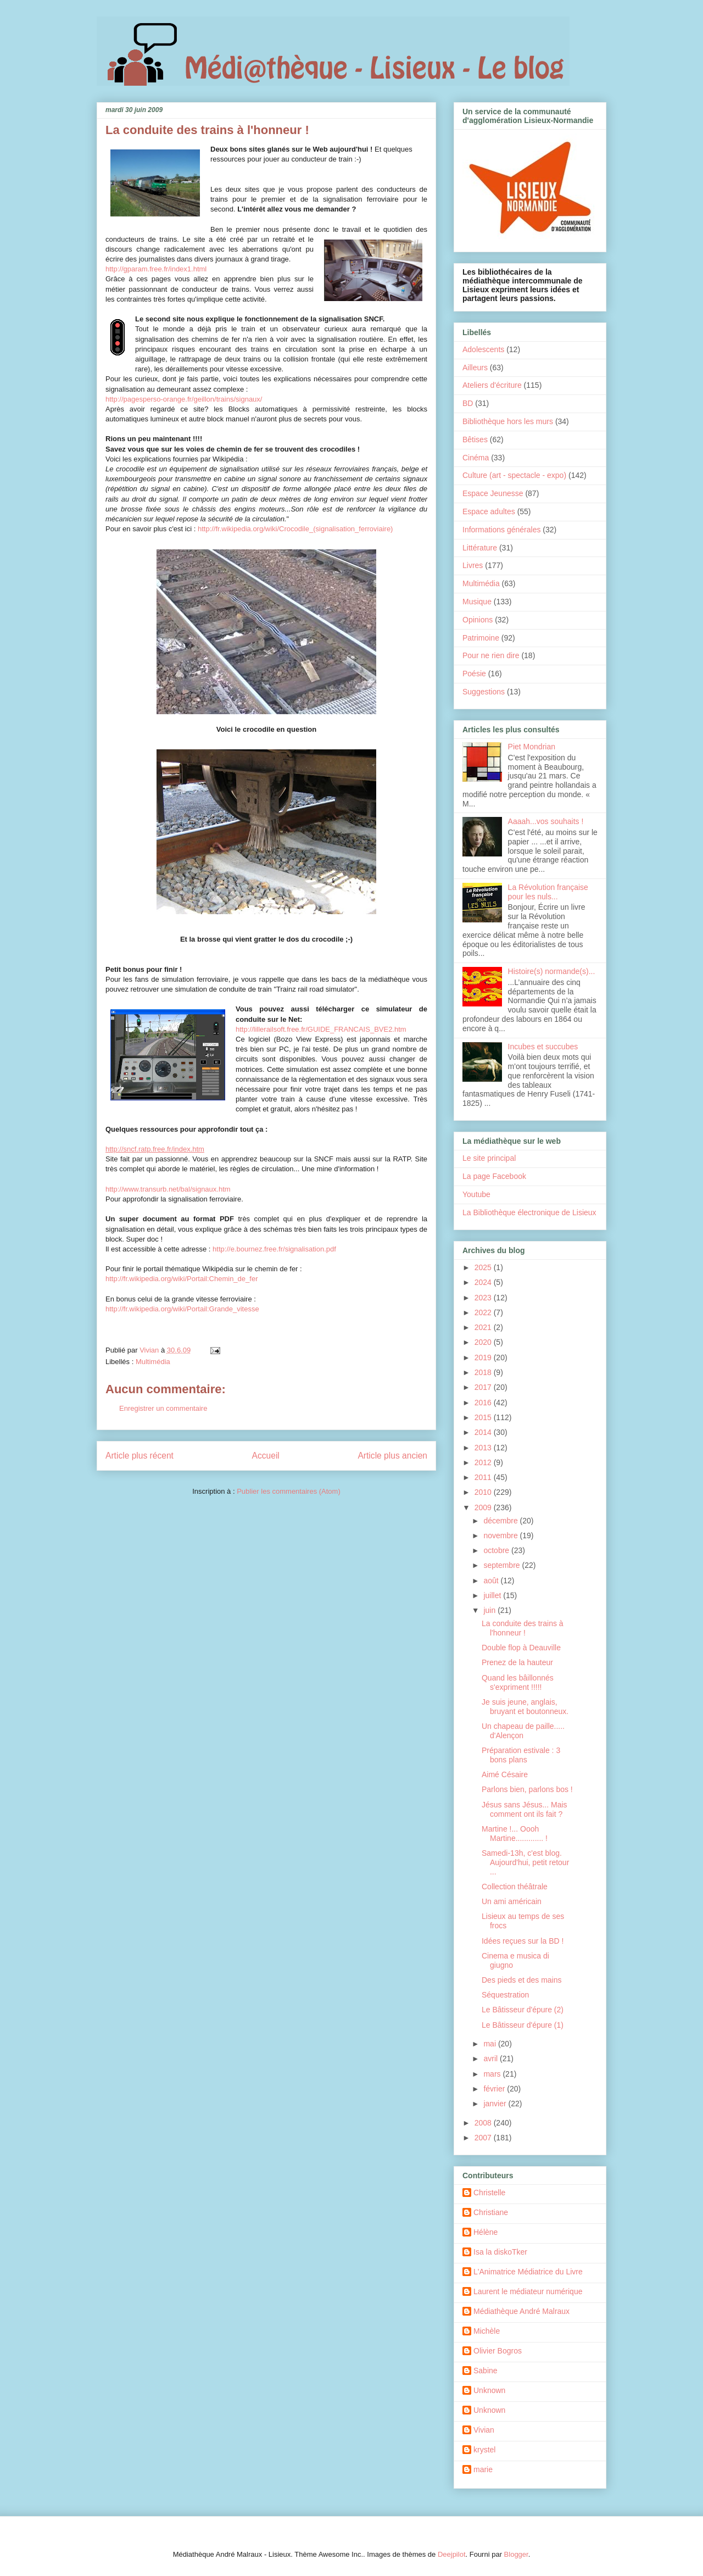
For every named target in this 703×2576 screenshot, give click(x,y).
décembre (501, 1520)
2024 (484, 1282)
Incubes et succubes (543, 1046)
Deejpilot (452, 2554)
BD (467, 403)
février (495, 2088)
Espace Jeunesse (492, 493)
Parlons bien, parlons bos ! (527, 1789)
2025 (484, 1267)
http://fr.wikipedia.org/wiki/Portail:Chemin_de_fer (181, 1279)
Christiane (490, 2212)
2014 (484, 1432)
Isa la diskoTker (500, 2251)
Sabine (485, 2370)
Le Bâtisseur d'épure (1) (522, 2025)
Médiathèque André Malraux (521, 2311)
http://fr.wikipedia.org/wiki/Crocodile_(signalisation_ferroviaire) (295, 529)
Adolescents (483, 349)
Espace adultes (488, 511)
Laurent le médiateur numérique (527, 2291)
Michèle (486, 2331)
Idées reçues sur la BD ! (522, 1941)
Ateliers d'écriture (492, 385)
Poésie (474, 673)
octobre (497, 1550)
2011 (484, 1477)
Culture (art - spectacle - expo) (514, 475)
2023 (484, 1297)
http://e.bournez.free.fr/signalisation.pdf (274, 1249)
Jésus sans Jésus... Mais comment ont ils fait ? (524, 1809)
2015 (484, 1417)
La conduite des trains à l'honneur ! (522, 1628)
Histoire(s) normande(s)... (551, 971)
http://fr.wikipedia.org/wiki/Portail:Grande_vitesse (182, 1309)
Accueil (266, 1455)
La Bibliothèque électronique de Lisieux (529, 1212)
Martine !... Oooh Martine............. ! (515, 1833)
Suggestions (483, 691)
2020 (484, 1342)
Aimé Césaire (505, 1774)
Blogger (516, 2554)
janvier (495, 2103)
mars (493, 2073)
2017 (484, 1387)
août (491, 1580)
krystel (484, 2449)
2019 (484, 1357)
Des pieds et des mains (522, 1980)
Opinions (477, 619)
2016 (484, 1402)
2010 (484, 1492)
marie (483, 2469)
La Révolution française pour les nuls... (548, 892)
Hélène (485, 2232)
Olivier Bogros (497, 2350)
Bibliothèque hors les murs (507, 421)
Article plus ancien (392, 1455)
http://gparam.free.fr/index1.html (156, 269)
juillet (493, 1595)
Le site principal (489, 1158)
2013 (484, 1447)
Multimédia (153, 1361)
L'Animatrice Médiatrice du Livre (528, 2271)
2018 (484, 1372)
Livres (472, 565)
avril (491, 2058)
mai (490, 2043)
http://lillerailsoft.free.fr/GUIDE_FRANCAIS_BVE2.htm (321, 1029)
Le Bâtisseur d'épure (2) (522, 2009)
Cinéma (475, 457)
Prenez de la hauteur (517, 1662)
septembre (502, 1565)
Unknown (489, 2390)
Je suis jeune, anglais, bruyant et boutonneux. (525, 1707)
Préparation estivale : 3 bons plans (521, 1755)
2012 (484, 1462)
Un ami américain (512, 1901)
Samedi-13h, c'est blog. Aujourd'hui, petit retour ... (525, 1862)
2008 (484, 2122)
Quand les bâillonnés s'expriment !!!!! (518, 1682)
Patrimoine (480, 637)
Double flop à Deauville (521, 1647)
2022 (484, 1312)
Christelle (489, 2192)
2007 (484, 2137)
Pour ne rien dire (491, 655)
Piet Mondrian (531, 746)
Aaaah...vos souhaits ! (546, 821)
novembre (501, 1535)
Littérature (479, 547)
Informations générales (501, 529)
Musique (477, 601)
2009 (484, 1507)
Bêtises (475, 439)
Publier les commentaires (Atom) (289, 1491)
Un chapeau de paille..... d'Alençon (523, 1731)
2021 (484, 1327)
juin (490, 1610)
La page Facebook (494, 1176)
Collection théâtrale (515, 1886)
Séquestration (505, 1994)
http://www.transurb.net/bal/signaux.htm (168, 1189)
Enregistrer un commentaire (163, 1408)
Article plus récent (139, 1455)
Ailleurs (475, 367)
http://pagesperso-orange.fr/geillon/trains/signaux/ (183, 399)
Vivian (483, 2429)
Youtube (476, 1194)
